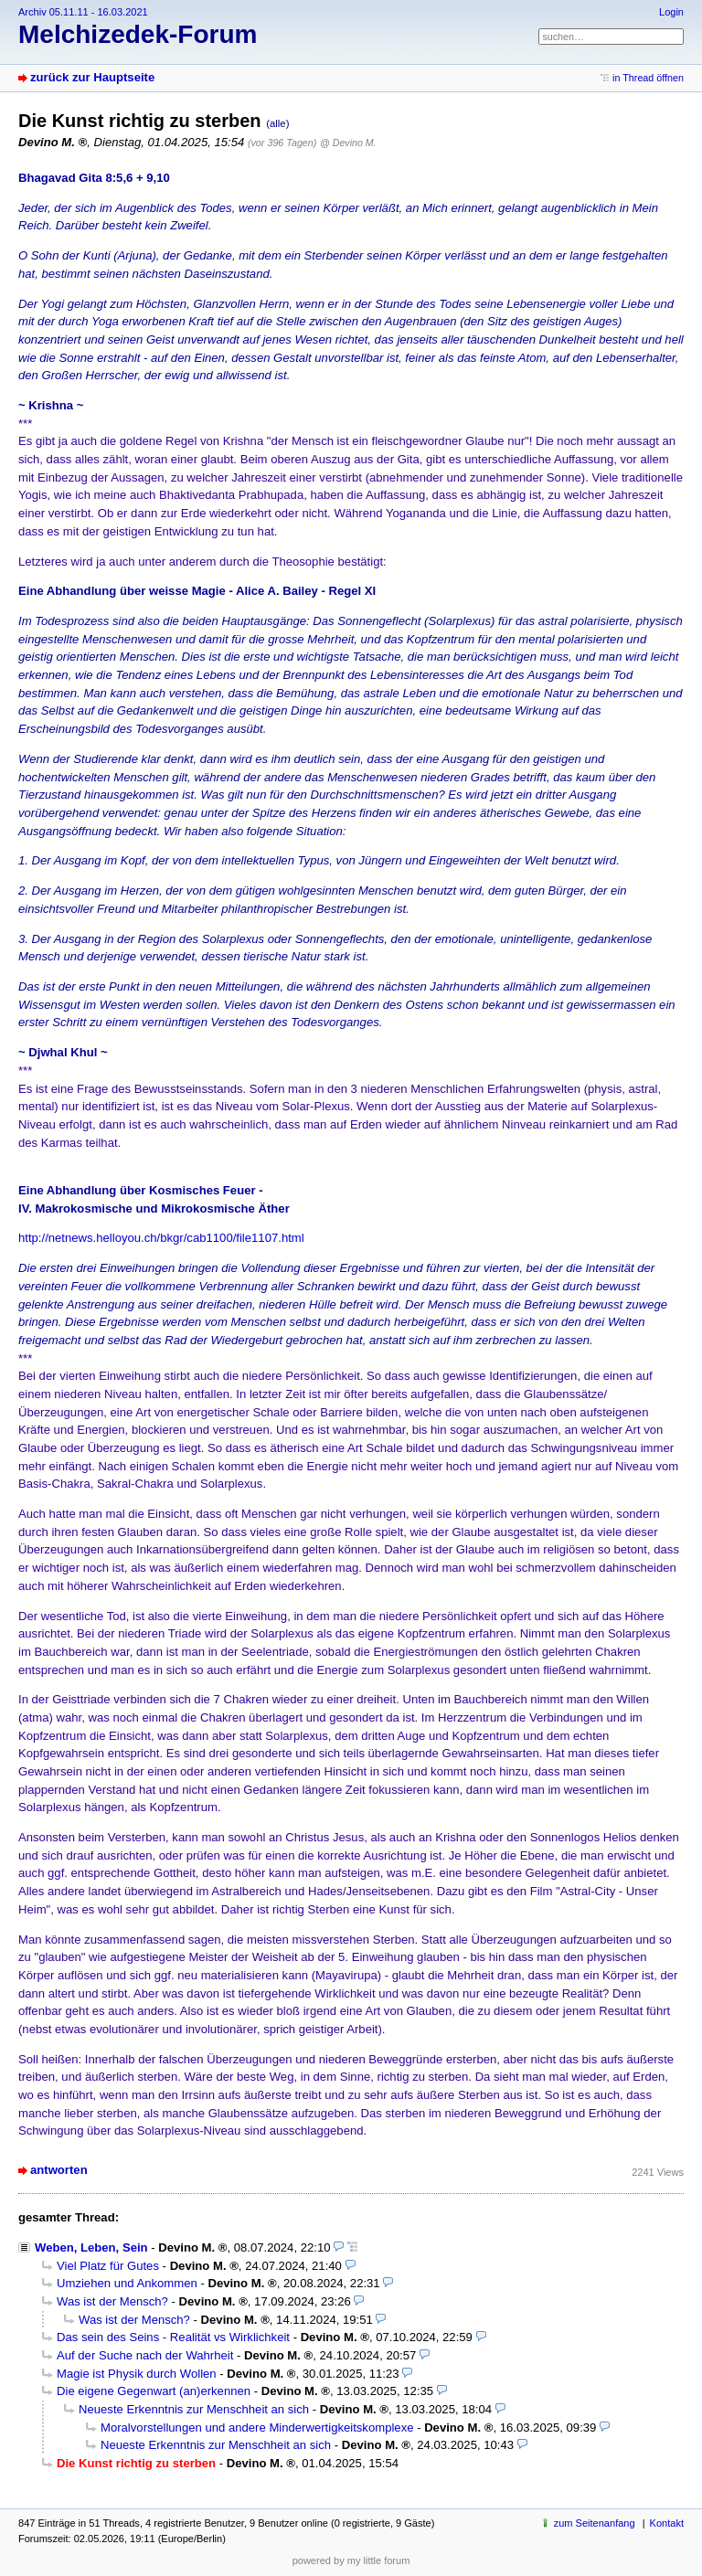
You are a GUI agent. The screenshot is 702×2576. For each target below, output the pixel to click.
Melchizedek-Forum (137, 34)
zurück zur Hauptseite (92, 77)
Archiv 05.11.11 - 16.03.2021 (83, 11)
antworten (59, 2170)
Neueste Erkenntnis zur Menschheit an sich (194, 2409)
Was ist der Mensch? (112, 2301)
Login (671, 11)
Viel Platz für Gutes (108, 2266)
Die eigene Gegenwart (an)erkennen (153, 2391)
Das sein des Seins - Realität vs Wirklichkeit (173, 2337)
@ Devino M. (348, 142)
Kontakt (667, 2523)
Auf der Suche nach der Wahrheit (145, 2355)
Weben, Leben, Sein (91, 2247)
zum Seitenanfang (594, 2523)
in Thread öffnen (648, 77)
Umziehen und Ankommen (127, 2283)
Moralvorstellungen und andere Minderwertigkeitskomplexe (257, 2427)
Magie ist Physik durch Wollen (137, 2373)
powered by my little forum (351, 2560)
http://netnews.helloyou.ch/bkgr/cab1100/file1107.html (161, 1238)
